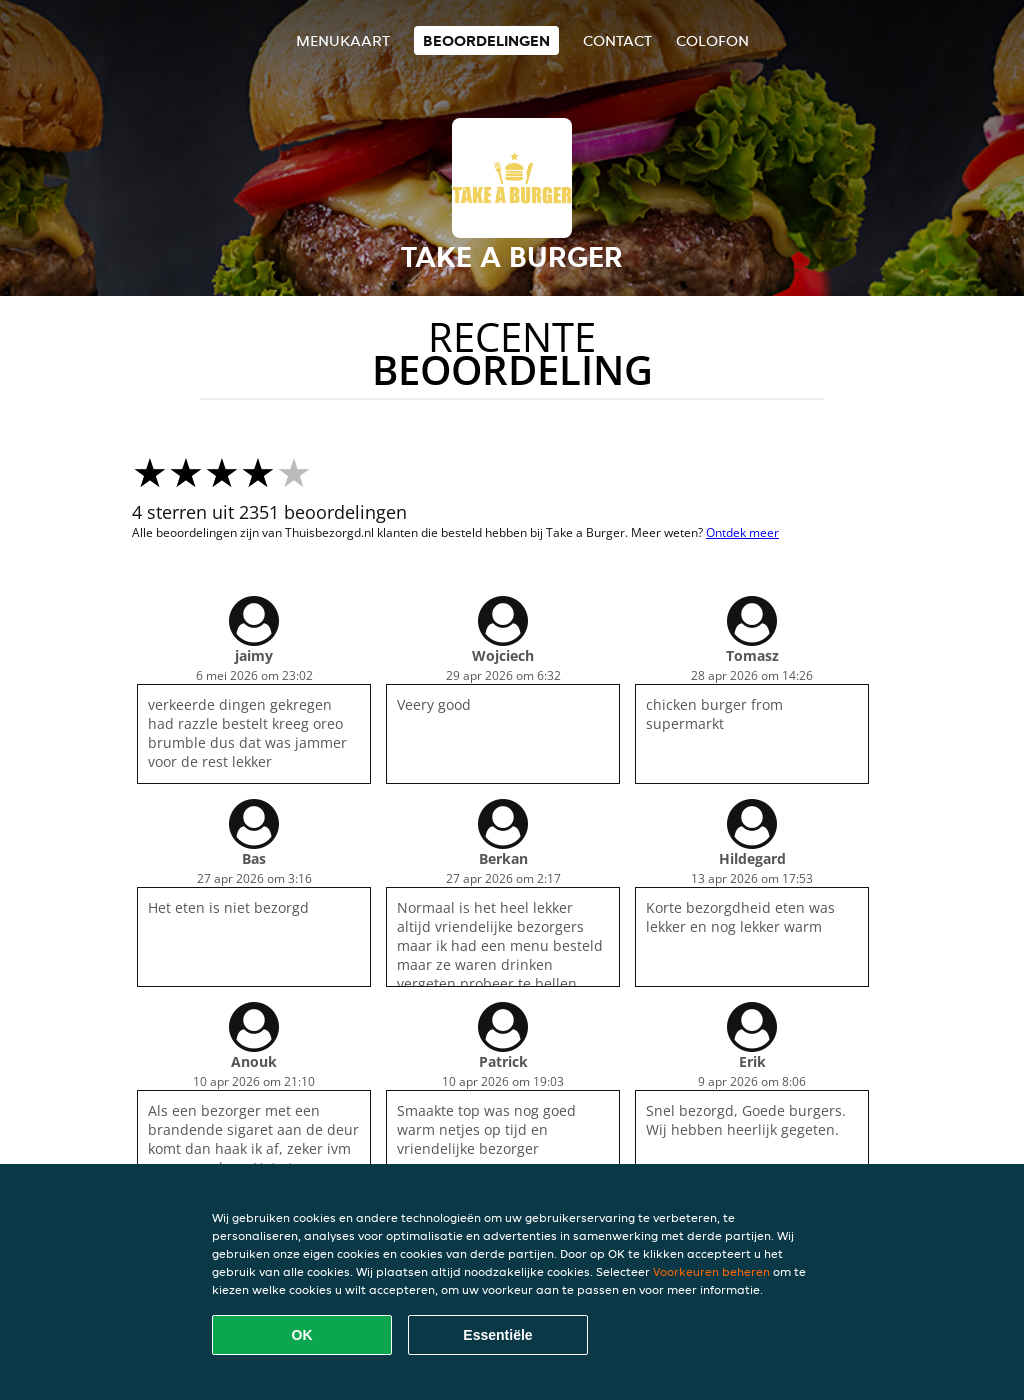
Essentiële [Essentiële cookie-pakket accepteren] (497, 1335)
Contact (617, 40)
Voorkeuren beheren (711, 1271)
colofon (712, 40)
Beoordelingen (486, 40)
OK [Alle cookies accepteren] (302, 1335)
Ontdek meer (742, 532)
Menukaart (343, 40)
